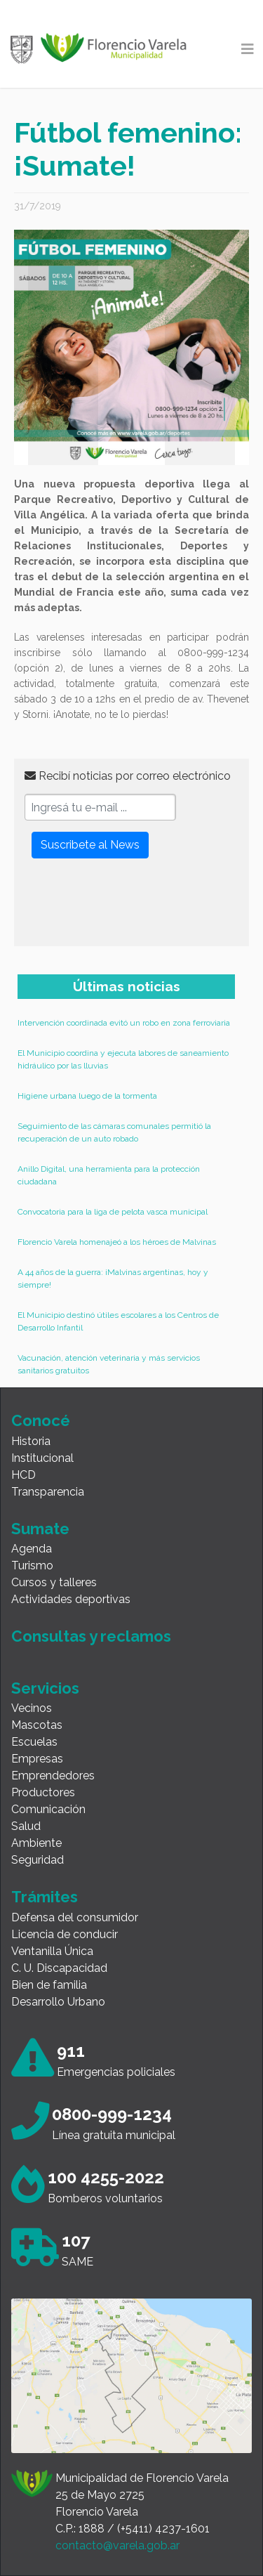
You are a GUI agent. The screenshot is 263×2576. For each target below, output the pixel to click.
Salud (26, 1826)
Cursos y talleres (54, 1582)
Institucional (42, 1458)
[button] (63, 347)
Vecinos (31, 1708)
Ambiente (36, 1843)
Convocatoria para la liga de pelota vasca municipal (113, 1212)
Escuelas (34, 1741)
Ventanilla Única (52, 1951)
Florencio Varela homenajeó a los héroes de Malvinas (117, 1242)
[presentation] (131, 908)
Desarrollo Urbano (58, 2001)
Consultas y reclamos (91, 1636)
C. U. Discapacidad (59, 1968)
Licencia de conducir (64, 1934)
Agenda (31, 1548)
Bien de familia (49, 1985)
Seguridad (37, 1859)
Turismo (32, 1565)
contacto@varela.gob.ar (117, 2545)
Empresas (37, 1758)
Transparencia (47, 1491)
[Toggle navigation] (247, 49)
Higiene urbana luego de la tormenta (87, 1096)
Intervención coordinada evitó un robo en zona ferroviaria (124, 1023)
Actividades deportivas (70, 1599)
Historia (30, 1441)
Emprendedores (53, 1775)
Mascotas (36, 1725)
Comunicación (48, 1809)
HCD (23, 1475)
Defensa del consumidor (74, 1917)
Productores (43, 1792)
